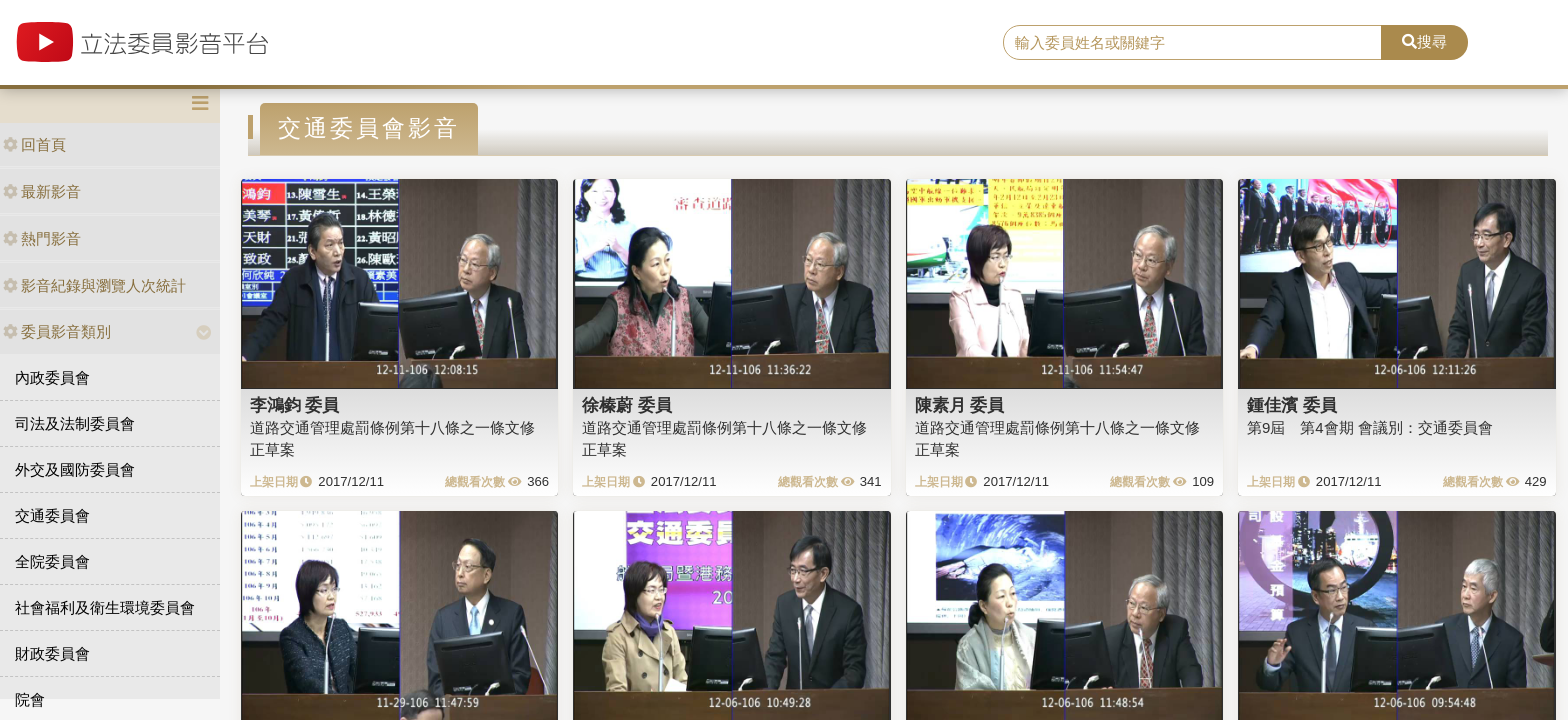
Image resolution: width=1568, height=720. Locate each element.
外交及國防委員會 (75, 469)
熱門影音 (42, 238)
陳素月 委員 (960, 405)
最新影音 (42, 191)
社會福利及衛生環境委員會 (105, 607)
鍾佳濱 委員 (1292, 405)
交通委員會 (52, 515)
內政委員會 (52, 377)
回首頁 (34, 144)
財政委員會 (52, 653)
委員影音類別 (57, 331)
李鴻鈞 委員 (295, 405)
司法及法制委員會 (75, 423)
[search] (1193, 43)
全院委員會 (52, 561)
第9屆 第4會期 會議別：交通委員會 (1370, 427)
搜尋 (1424, 41)
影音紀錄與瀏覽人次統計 (94, 285)
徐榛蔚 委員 (627, 405)
